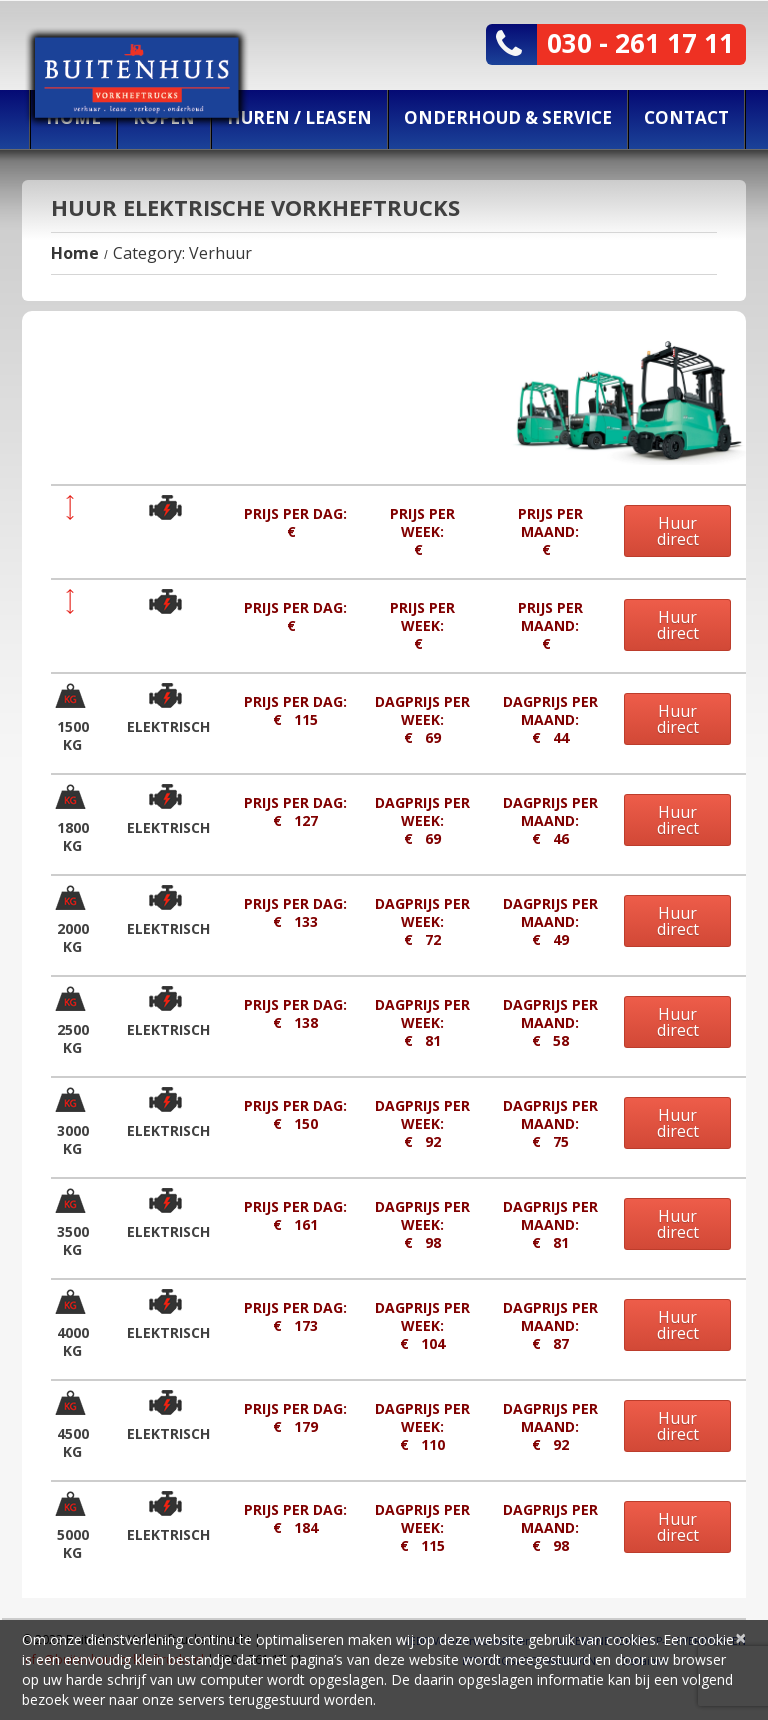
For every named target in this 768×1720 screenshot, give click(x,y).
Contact (686, 117)
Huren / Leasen (299, 117)
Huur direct (678, 531)
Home (75, 253)
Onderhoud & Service (508, 117)
